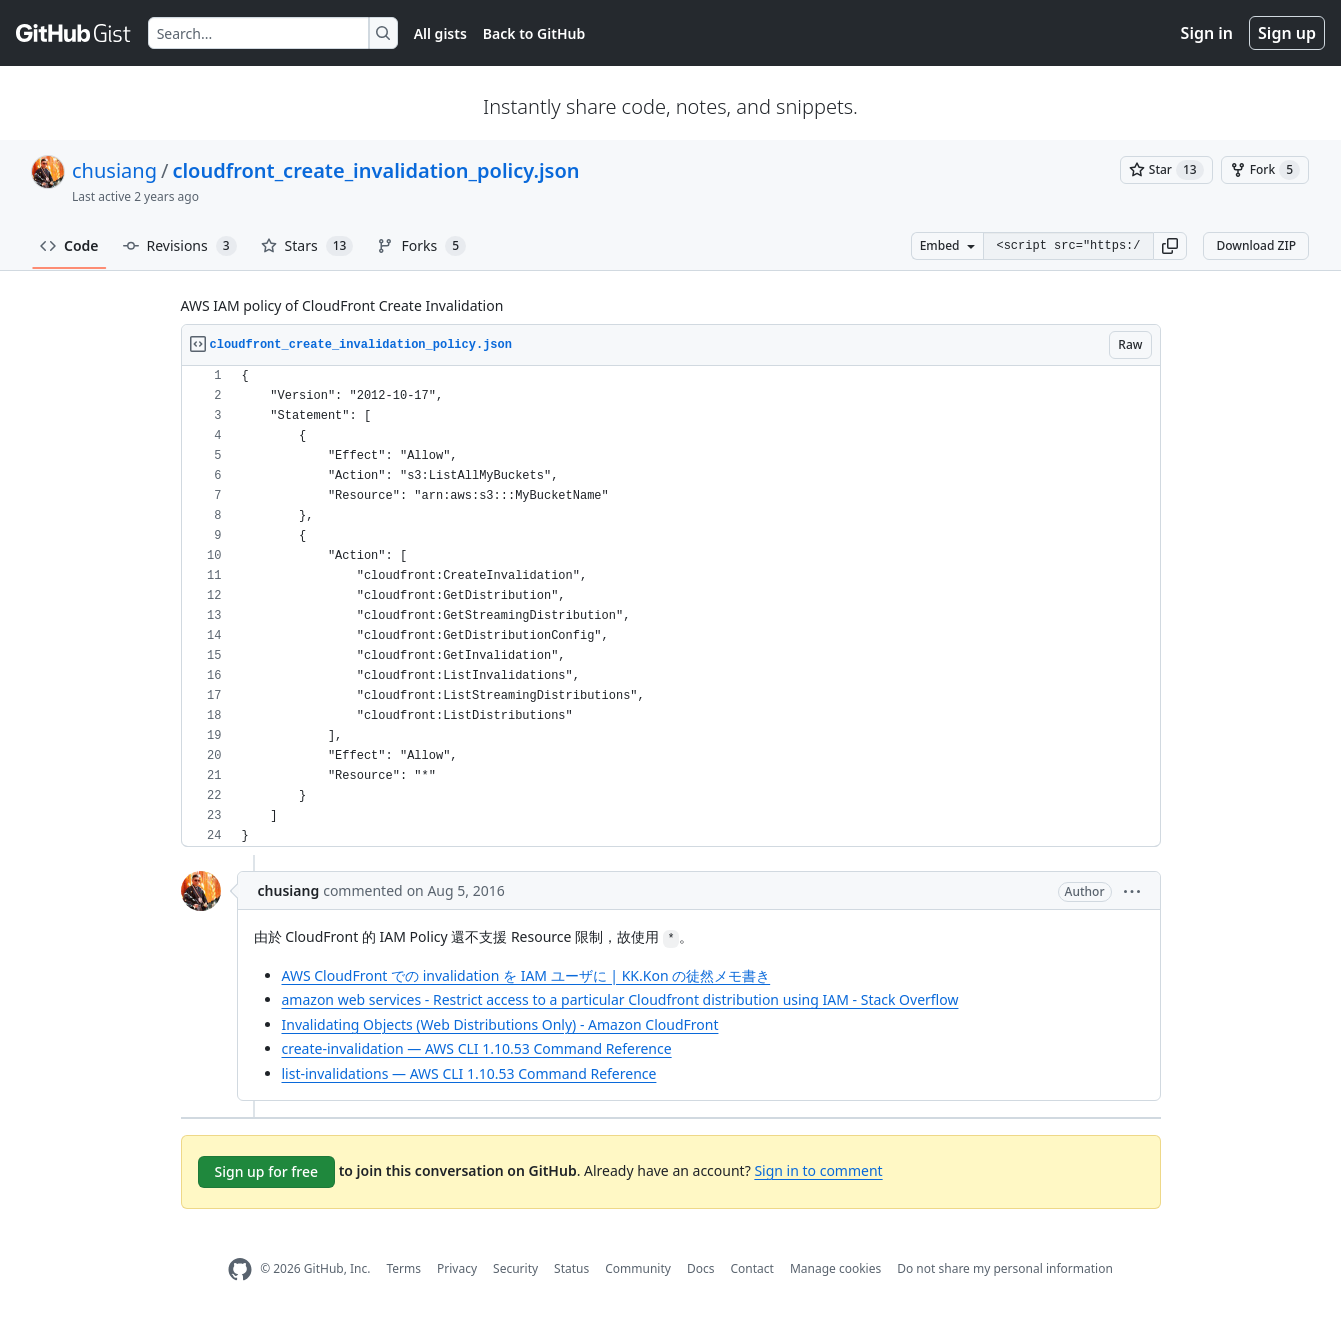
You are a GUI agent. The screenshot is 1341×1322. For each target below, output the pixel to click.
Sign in (1207, 33)
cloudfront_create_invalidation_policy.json (375, 170)
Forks (421, 246)
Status (571, 1268)
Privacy (457, 1268)
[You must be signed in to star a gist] (1166, 170)
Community (638, 1268)
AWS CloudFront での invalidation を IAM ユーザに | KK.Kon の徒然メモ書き (526, 975)
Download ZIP (1256, 245)
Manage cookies (835, 1268)
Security (515, 1268)
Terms (403, 1268)
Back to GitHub (534, 33)
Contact (751, 1268)
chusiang (114, 170)
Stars (307, 246)
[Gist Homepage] (74, 33)
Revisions (180, 246)
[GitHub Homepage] (240, 1269)
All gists (440, 33)
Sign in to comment (818, 1170)
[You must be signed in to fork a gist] (1265, 170)
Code (69, 245)
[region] (671, 606)
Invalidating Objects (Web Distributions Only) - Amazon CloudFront (500, 1024)
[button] (1170, 246)
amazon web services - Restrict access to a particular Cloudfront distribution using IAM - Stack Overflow (620, 999)
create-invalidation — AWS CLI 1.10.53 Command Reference (477, 1048)
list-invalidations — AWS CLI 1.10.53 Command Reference (469, 1073)
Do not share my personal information (1005, 1268)
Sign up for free (267, 1171)
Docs (701, 1268)
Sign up (1287, 33)
